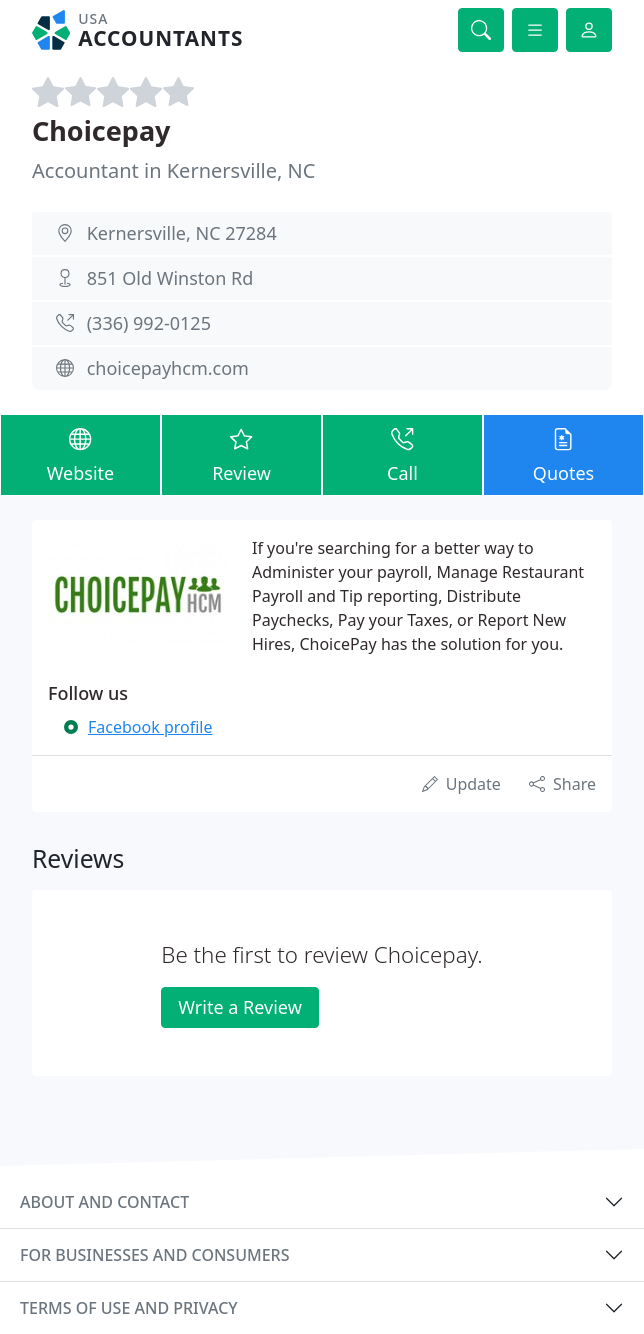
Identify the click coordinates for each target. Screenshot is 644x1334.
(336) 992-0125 (149, 323)
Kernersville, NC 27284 (182, 233)
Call (402, 454)
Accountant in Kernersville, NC (173, 170)
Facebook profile (150, 727)
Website (80, 454)
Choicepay (101, 130)
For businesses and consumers (154, 1255)
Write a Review (239, 1007)
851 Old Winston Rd (170, 278)
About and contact (104, 1202)
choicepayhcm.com (168, 368)
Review (241, 454)
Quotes (563, 454)
